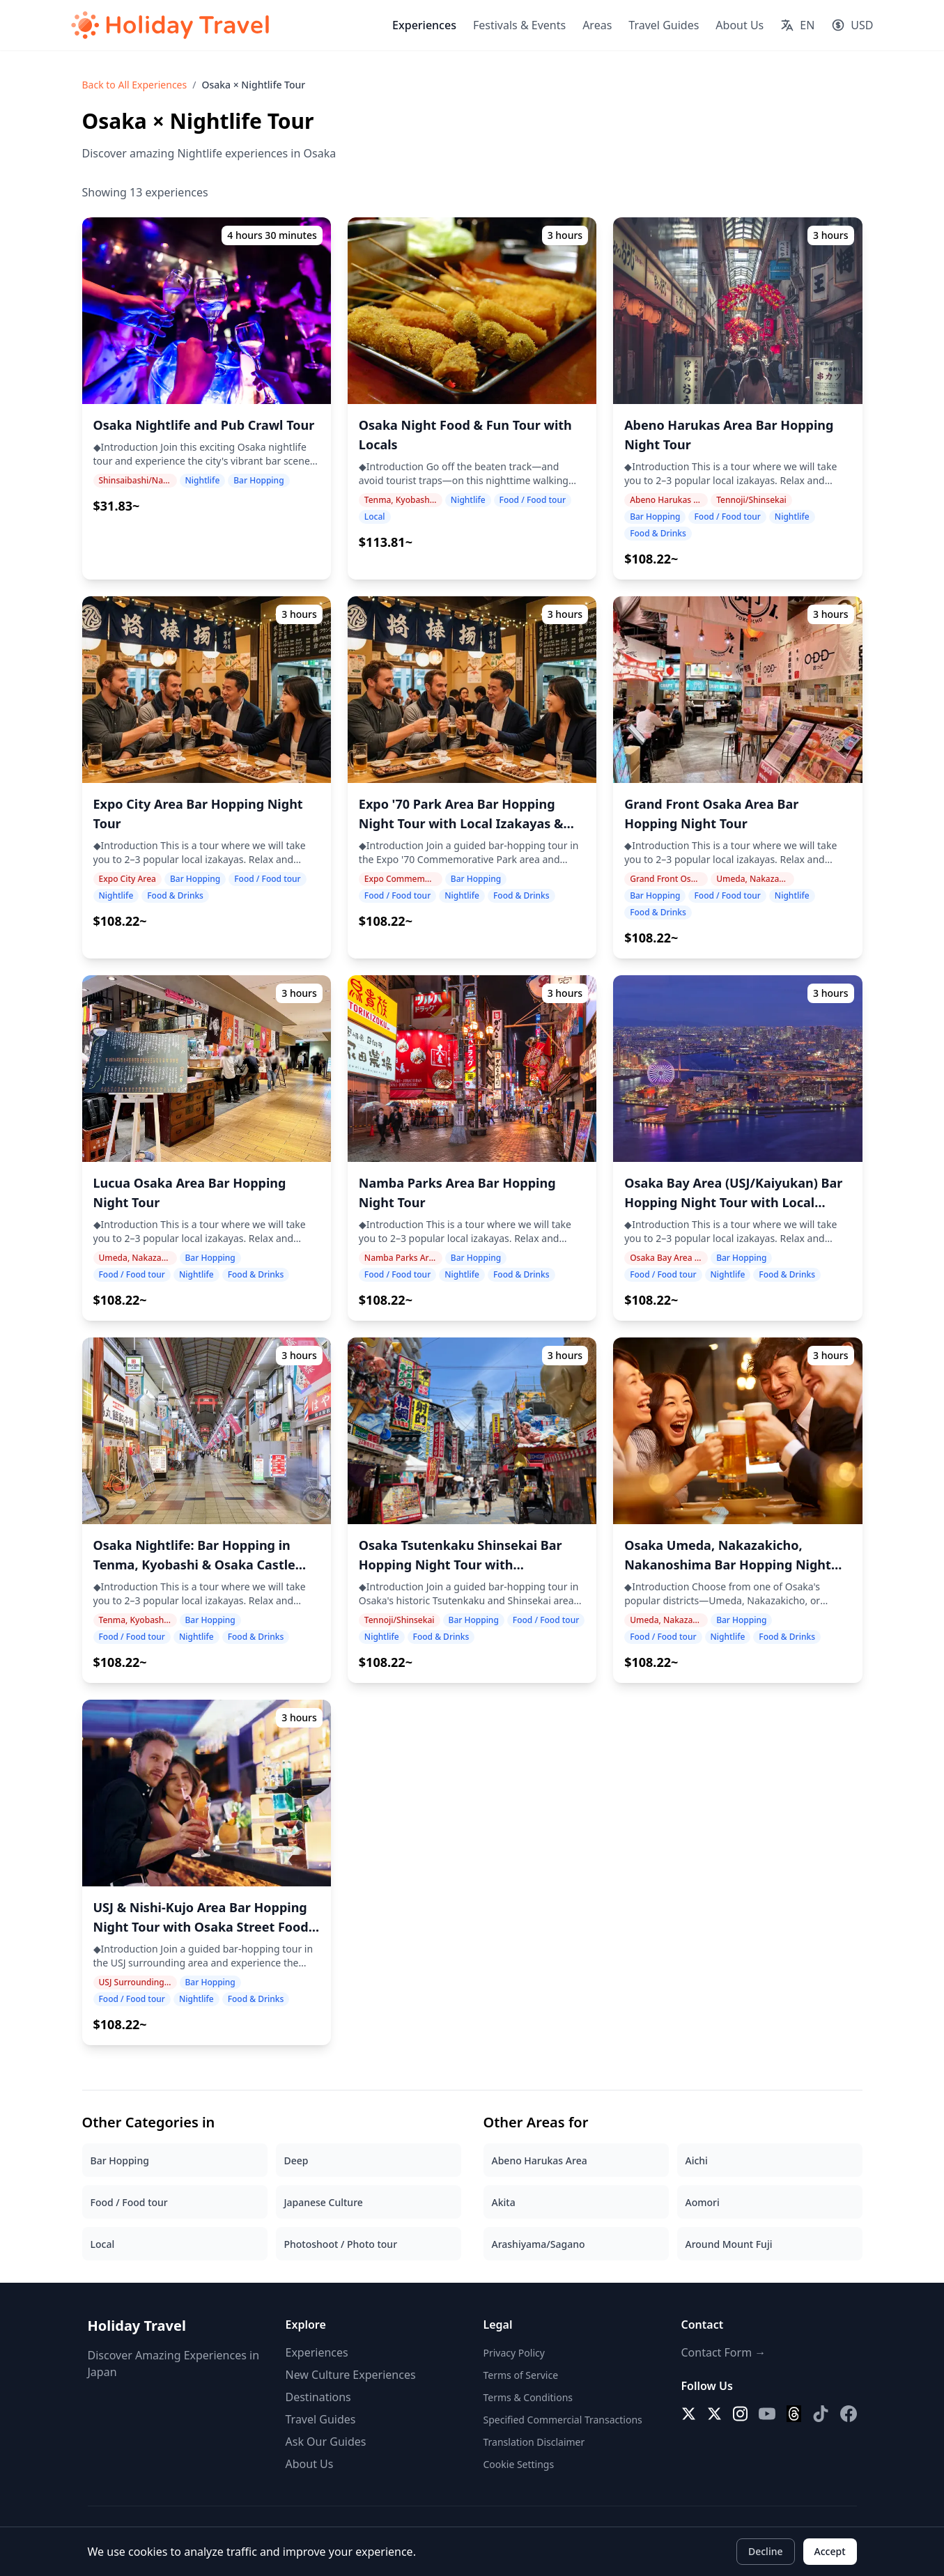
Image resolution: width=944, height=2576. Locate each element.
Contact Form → (723, 2352)
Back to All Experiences (134, 84)
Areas (597, 25)
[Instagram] (740, 2413)
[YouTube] (767, 2413)
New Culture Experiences (351, 2374)
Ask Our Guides (326, 2441)
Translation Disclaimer (534, 2442)
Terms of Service (521, 2375)
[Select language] (797, 25)
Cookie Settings (519, 2464)
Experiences (424, 25)
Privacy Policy (514, 2352)
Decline (765, 2551)
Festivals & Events (519, 25)
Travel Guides (663, 25)
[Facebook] (848, 2413)
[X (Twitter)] (688, 2413)
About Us (739, 25)
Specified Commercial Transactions (562, 2419)
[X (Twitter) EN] (714, 2413)
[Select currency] (852, 25)
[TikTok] (820, 2413)
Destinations (318, 2397)
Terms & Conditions (528, 2397)
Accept (830, 2551)
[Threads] (794, 2413)
